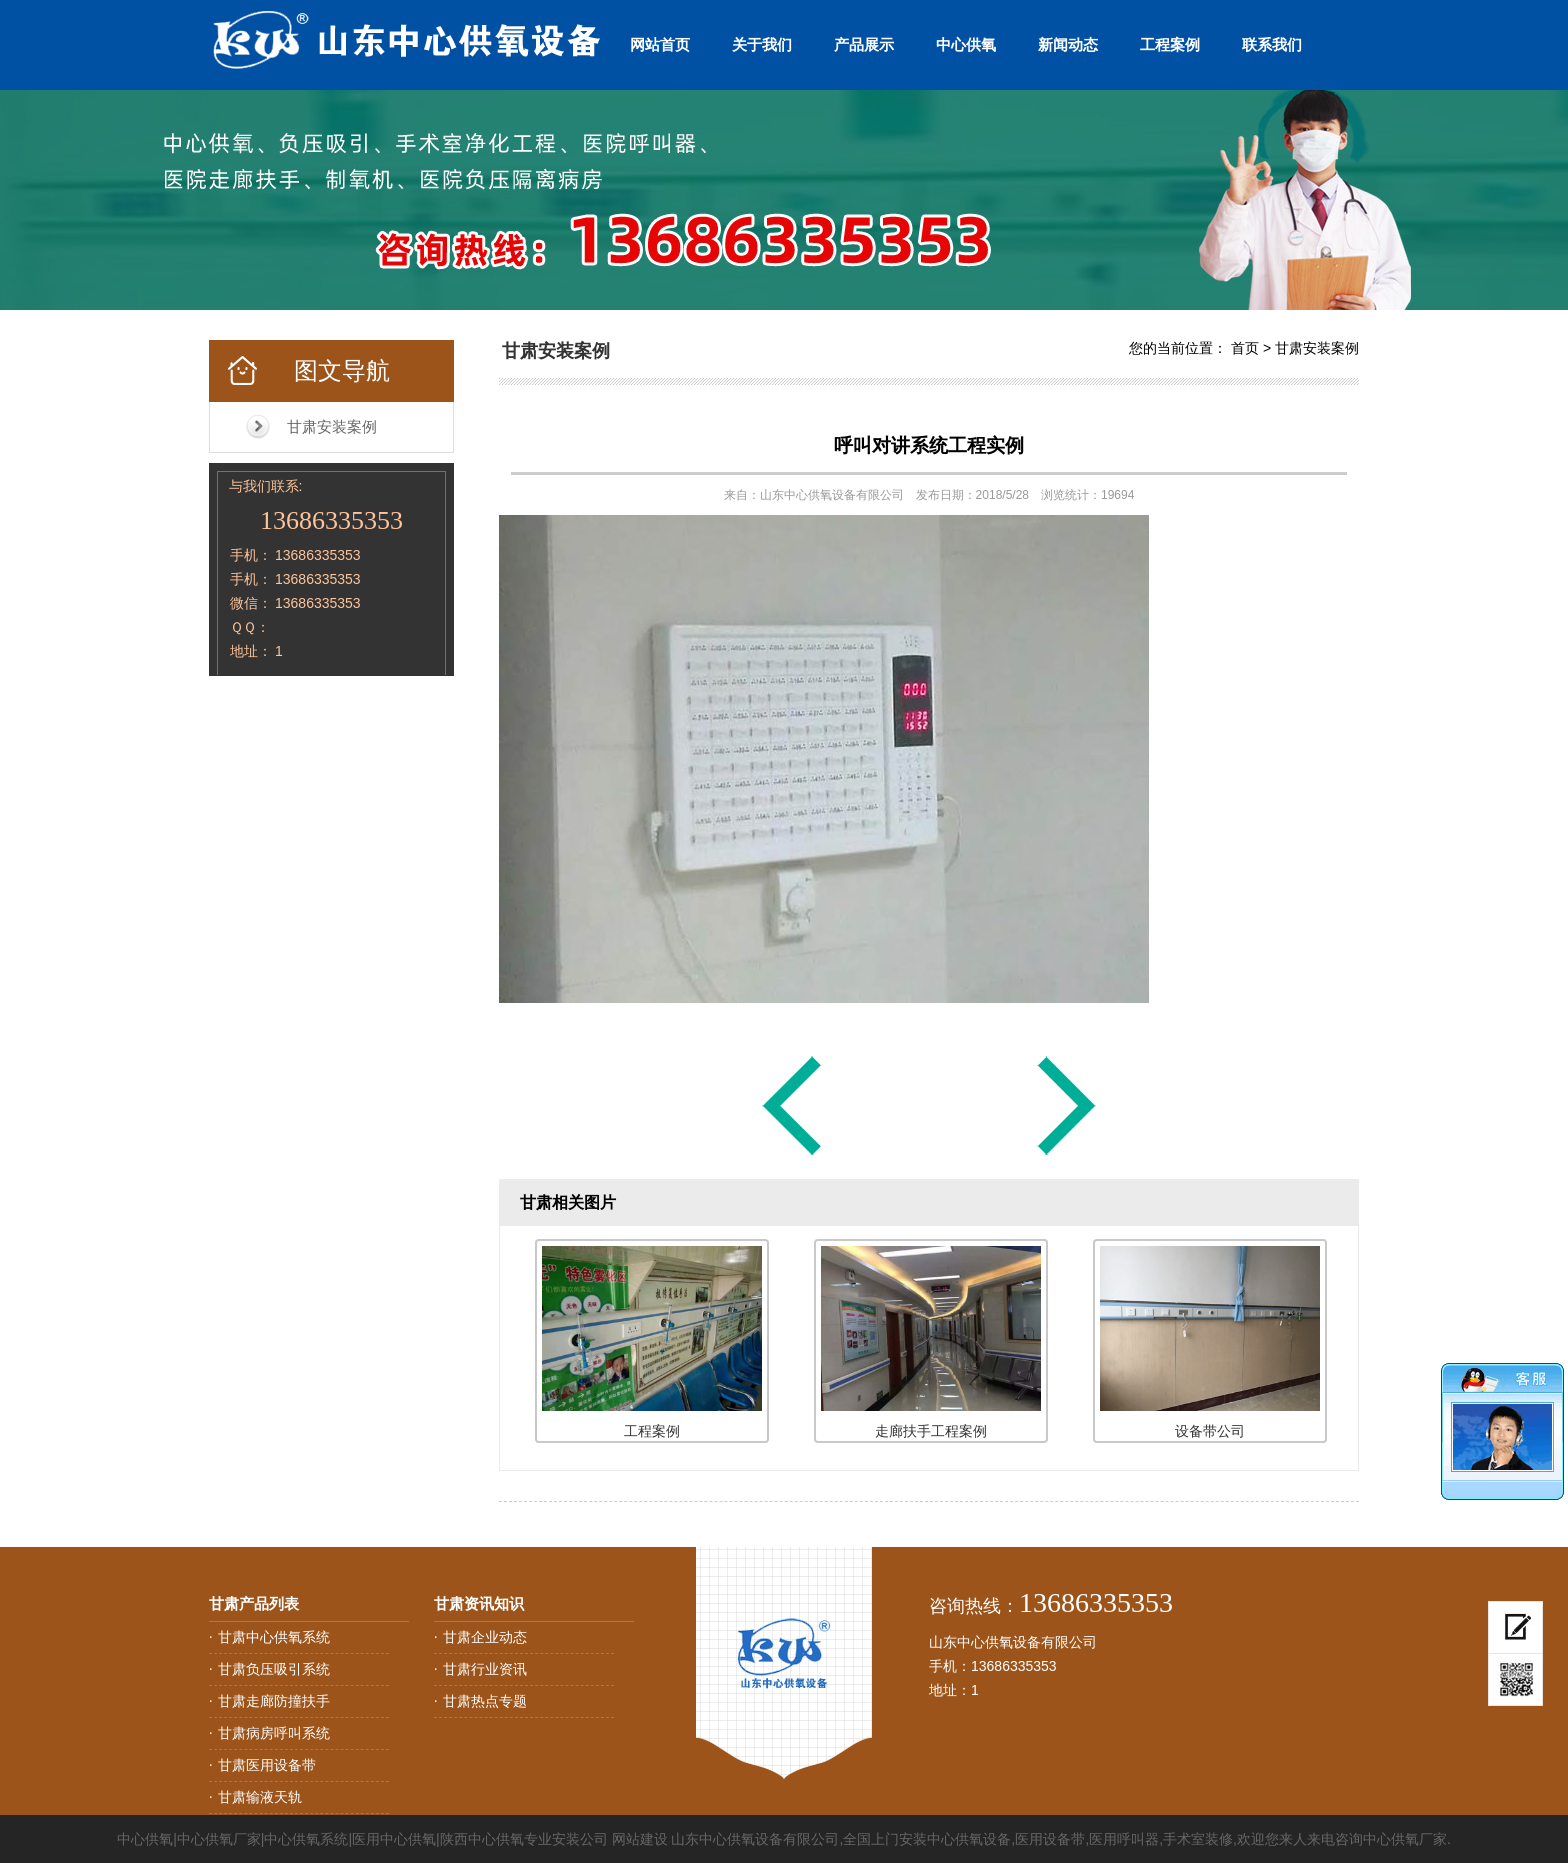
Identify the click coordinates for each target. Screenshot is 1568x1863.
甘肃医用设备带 (267, 1765)
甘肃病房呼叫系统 (274, 1733)
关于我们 (762, 44)
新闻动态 (1068, 44)
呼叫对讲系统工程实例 (929, 445)
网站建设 (640, 1839)
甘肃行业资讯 (485, 1669)
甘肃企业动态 (485, 1637)
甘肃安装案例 (332, 426)
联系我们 (1272, 44)
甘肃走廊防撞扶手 (274, 1701)
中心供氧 (966, 44)
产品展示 (864, 44)
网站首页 (660, 44)
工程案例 (1170, 44)
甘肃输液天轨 (260, 1797)
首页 (1245, 348)
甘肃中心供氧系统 (274, 1637)
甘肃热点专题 (485, 1701)
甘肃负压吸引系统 (274, 1669)
